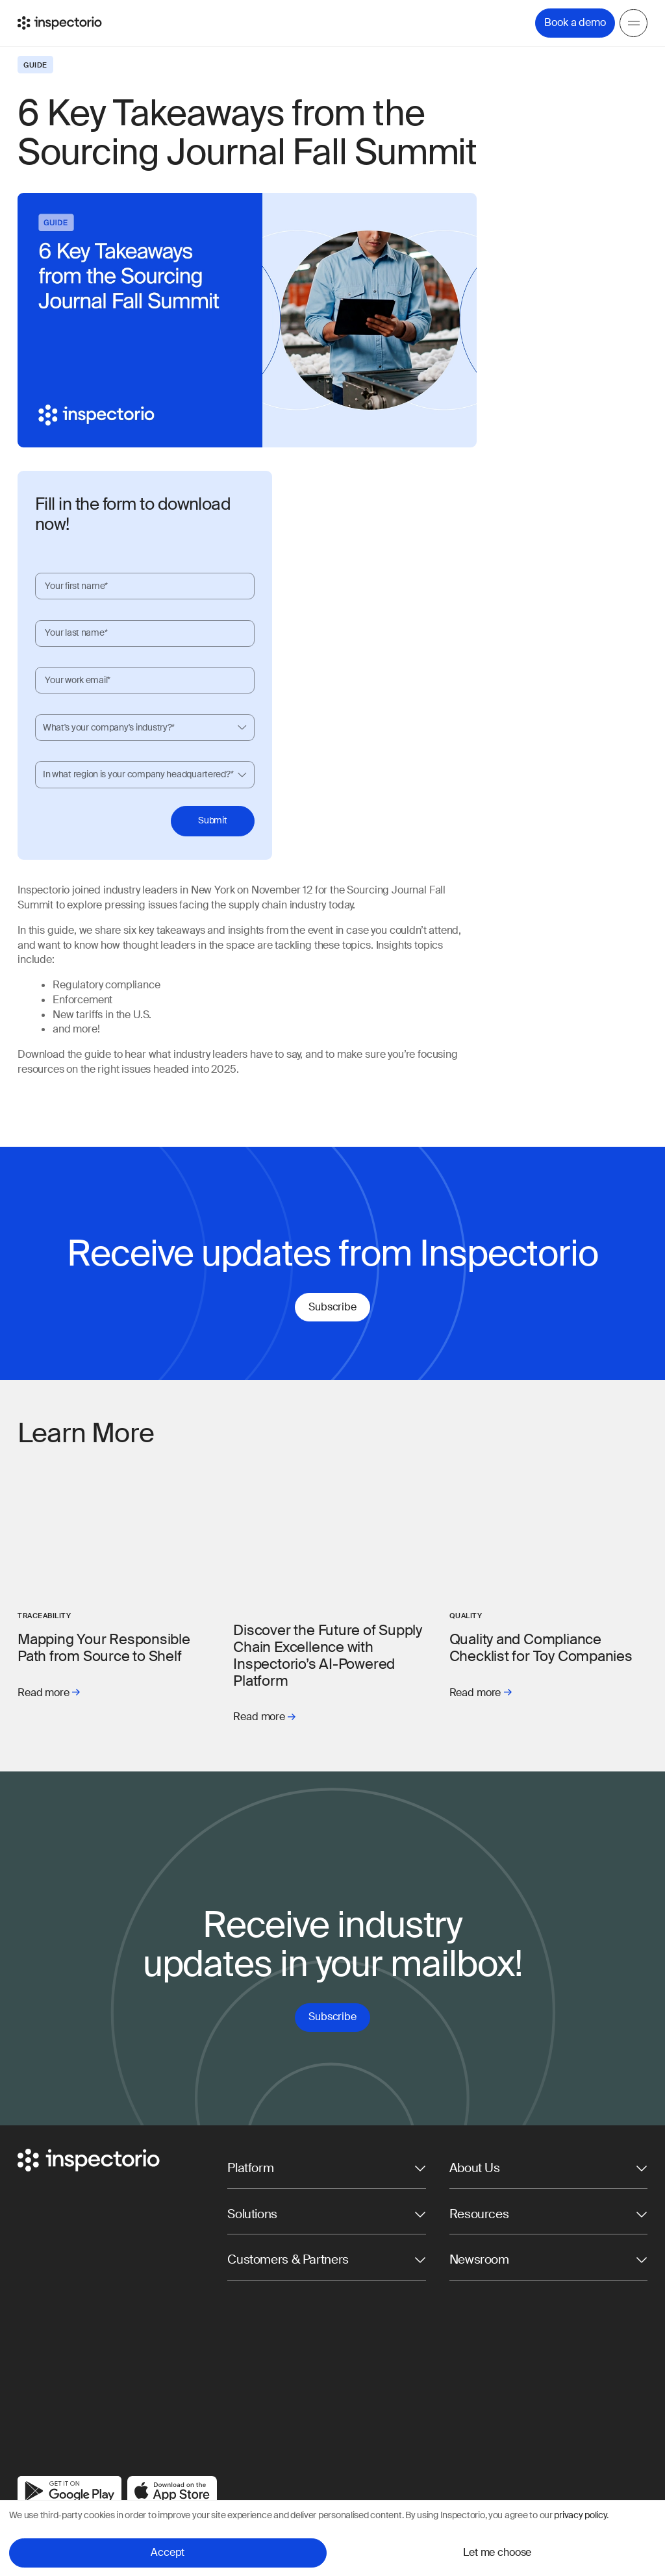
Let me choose (497, 2552)
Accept (167, 2552)
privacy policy (580, 2515)
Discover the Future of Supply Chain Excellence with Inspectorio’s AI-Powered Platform (327, 1655)
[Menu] (633, 23)
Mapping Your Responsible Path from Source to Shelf (104, 1648)
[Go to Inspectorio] (60, 23)
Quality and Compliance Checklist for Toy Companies (541, 1648)
